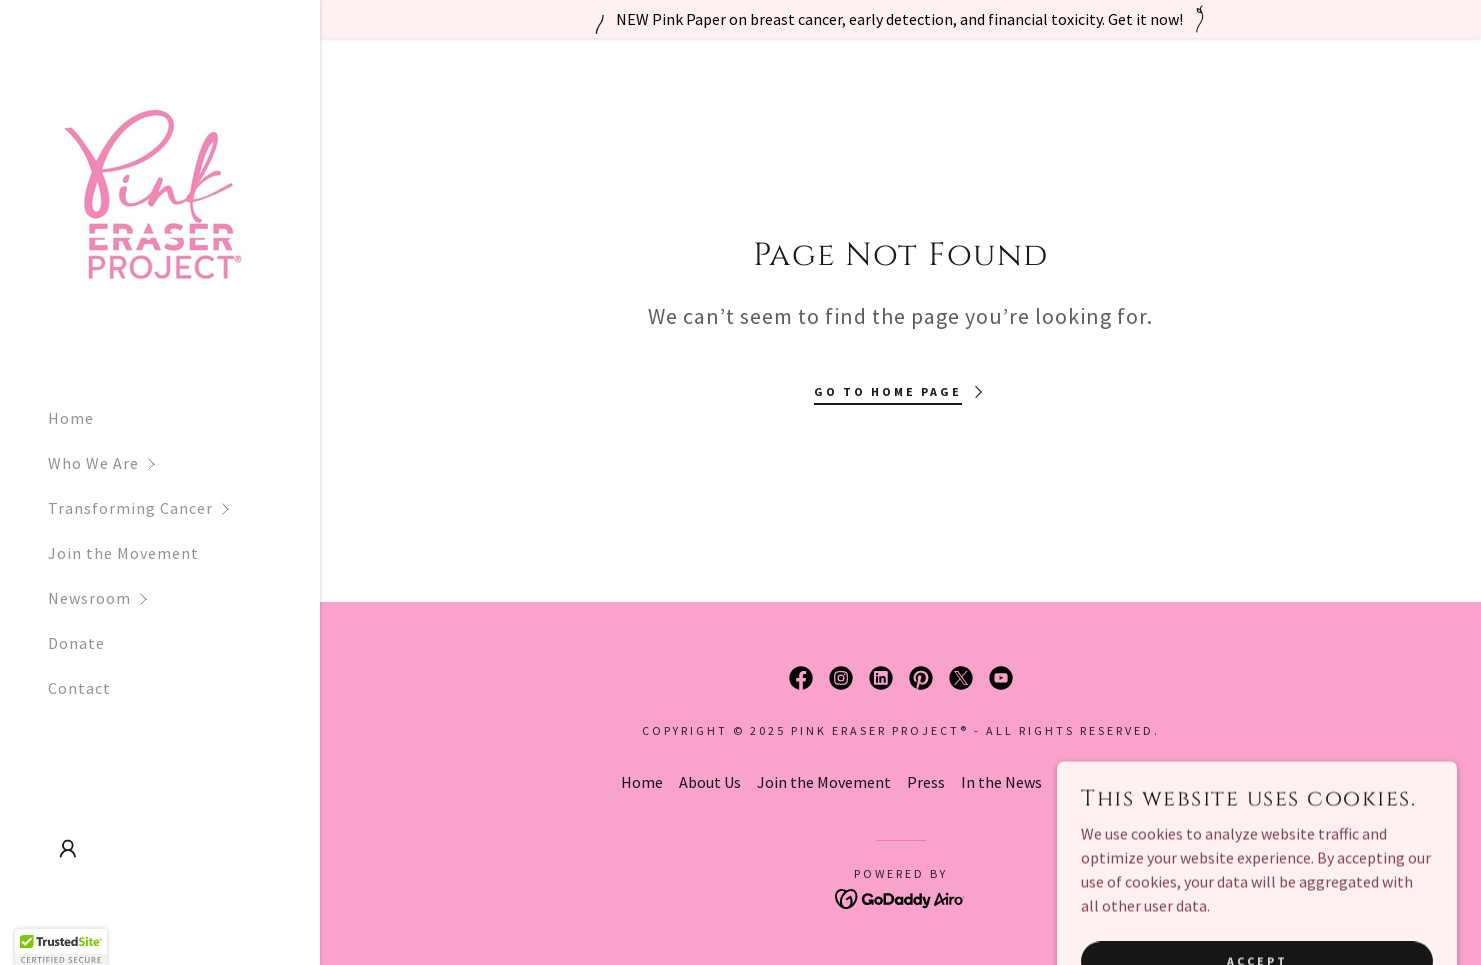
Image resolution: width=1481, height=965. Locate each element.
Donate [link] (76, 643)
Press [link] (926, 782)
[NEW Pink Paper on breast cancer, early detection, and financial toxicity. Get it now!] (900, 19)
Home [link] (71, 418)
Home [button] (642, 782)
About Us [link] (710, 782)
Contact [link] (79, 688)
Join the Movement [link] (123, 553)
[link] (150, 194)
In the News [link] (1001, 782)
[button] (184, 463)
